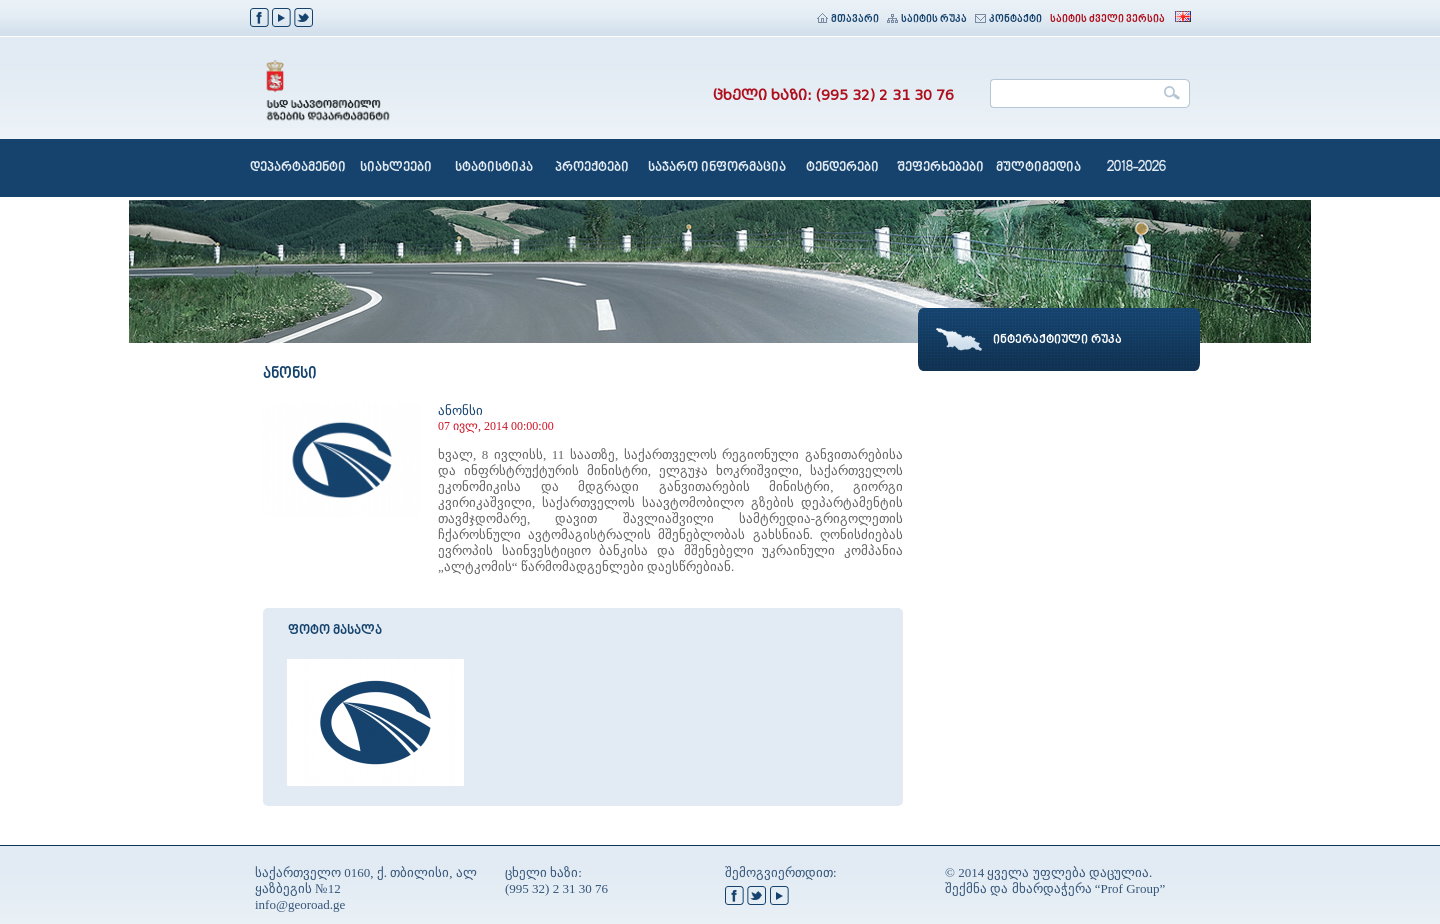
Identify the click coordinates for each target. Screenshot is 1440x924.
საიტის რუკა (927, 19)
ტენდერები (842, 168)
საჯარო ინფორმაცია (717, 168)
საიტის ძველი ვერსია (1107, 19)
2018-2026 (1136, 168)
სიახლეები (396, 168)
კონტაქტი (1008, 19)
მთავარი (848, 19)
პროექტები (592, 168)
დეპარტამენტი (298, 168)
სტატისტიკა (494, 168)
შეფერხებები (940, 168)
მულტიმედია (1038, 168)
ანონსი (460, 410)
